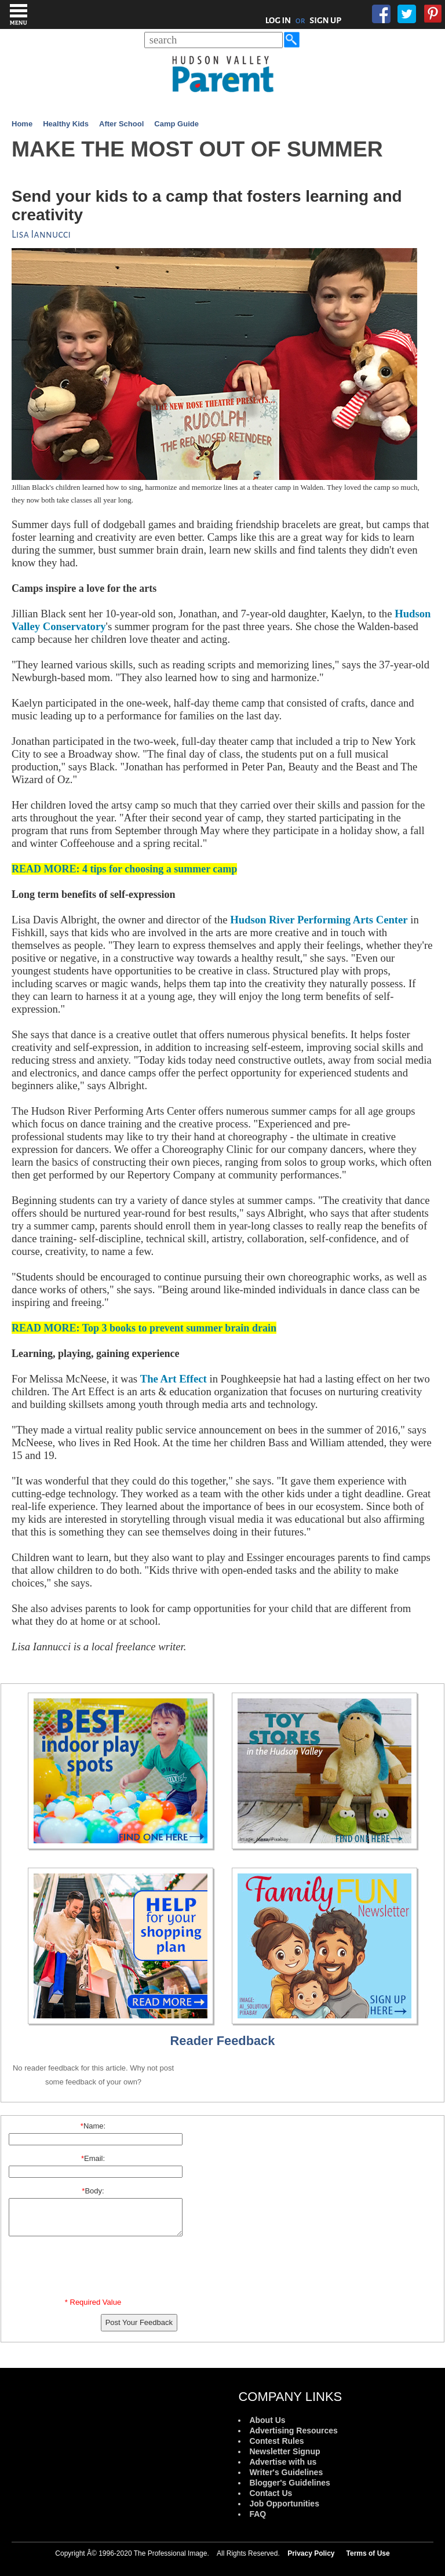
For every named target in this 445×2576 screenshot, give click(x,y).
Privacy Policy (310, 2553)
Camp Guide (176, 123)
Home (22, 123)
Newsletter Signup (284, 2451)
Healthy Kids (66, 123)
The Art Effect (173, 1379)
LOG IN (278, 20)
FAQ (257, 2514)
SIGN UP (325, 20)
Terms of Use (368, 2553)
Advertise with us (282, 2461)
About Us (267, 2420)
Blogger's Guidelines (289, 2482)
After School (121, 123)
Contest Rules (276, 2441)
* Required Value (93, 2302)
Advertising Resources (293, 2430)
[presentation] (95, 2269)
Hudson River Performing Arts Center (318, 920)
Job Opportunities (284, 2503)
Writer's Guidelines (286, 2472)
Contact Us (270, 2493)
